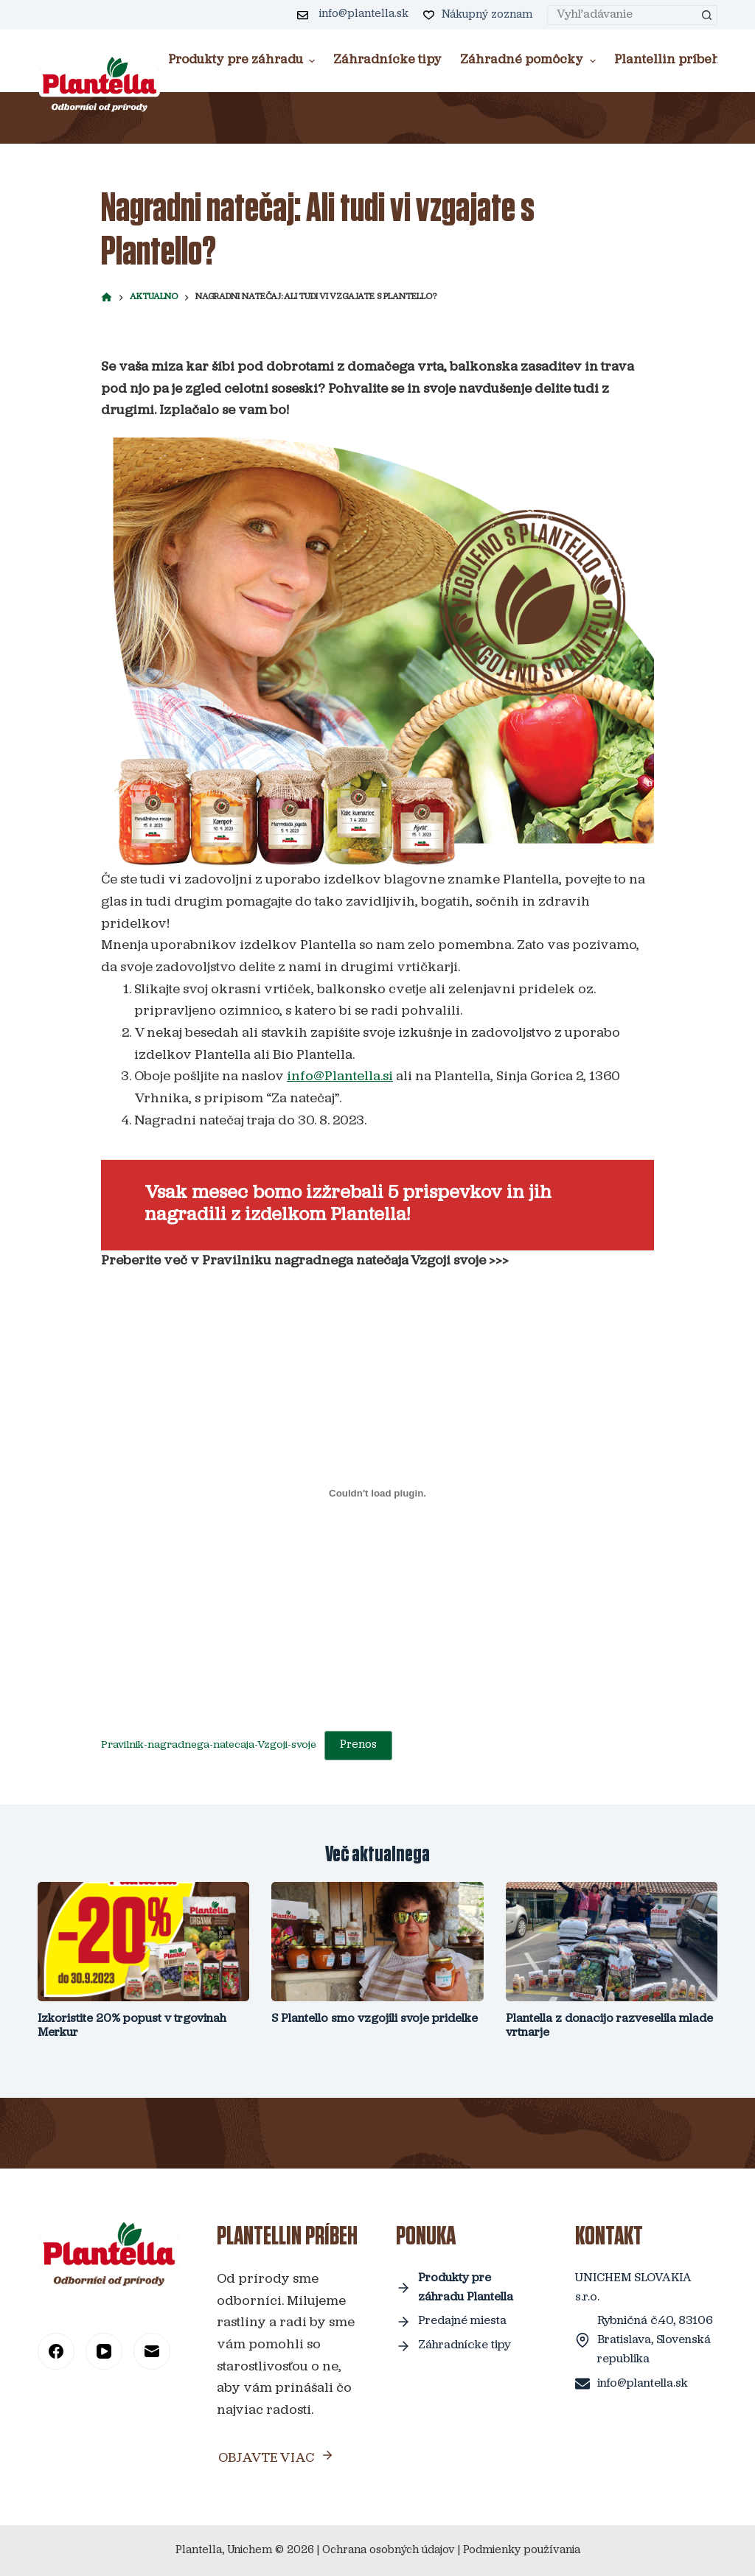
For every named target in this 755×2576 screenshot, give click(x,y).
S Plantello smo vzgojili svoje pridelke (374, 2019)
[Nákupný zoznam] (478, 15)
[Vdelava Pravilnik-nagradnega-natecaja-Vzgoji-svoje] (377, 1493)
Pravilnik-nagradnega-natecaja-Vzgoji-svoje (208, 1745)
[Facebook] (56, 2351)
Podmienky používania (521, 2550)
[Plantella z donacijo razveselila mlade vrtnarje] (611, 1941)
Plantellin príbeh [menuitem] (675, 60)
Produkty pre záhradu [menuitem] (243, 60)
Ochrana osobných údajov (388, 2550)
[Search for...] (622, 15)
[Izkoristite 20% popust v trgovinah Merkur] (143, 1941)
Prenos (358, 1745)
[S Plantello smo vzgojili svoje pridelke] (377, 1941)
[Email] (151, 2351)
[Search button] (707, 15)
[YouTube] (104, 2351)
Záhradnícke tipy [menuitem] (387, 60)
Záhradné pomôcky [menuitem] (529, 60)
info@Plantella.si (340, 1077)
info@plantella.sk (363, 14)
